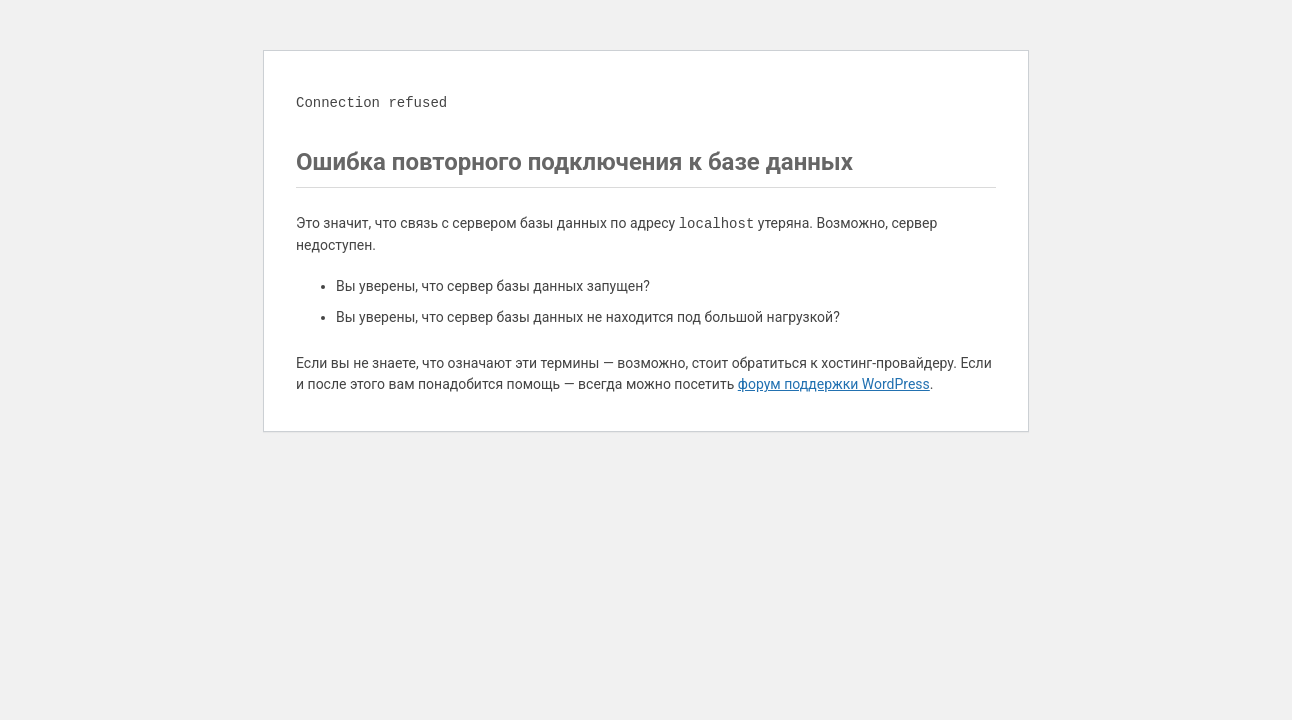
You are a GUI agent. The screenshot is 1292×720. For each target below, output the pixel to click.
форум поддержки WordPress (834, 384)
